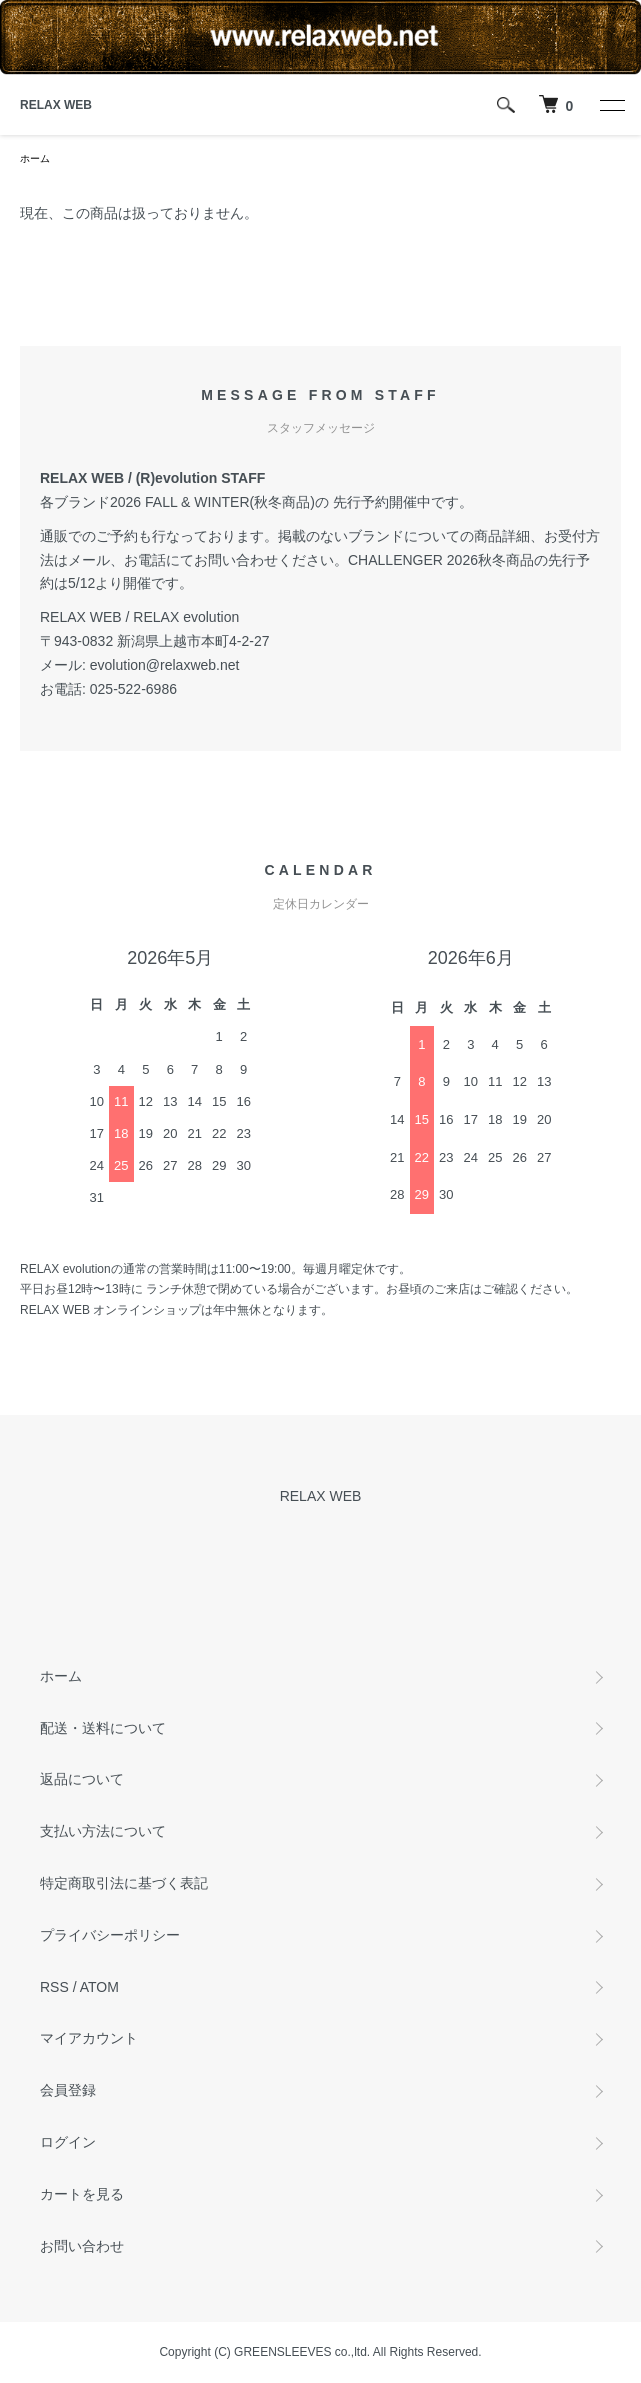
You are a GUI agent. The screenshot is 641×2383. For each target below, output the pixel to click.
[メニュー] (611, 105)
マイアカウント (89, 2038)
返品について (82, 1779)
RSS (54, 1987)
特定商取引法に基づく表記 (124, 1883)
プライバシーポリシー (110, 1935)
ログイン (68, 2142)
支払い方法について (103, 1831)
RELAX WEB (56, 105)
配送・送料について (103, 1728)
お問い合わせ (82, 2246)
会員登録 (68, 2090)
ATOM (99, 1987)
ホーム (35, 158)
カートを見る (82, 2194)
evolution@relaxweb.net (165, 665)
